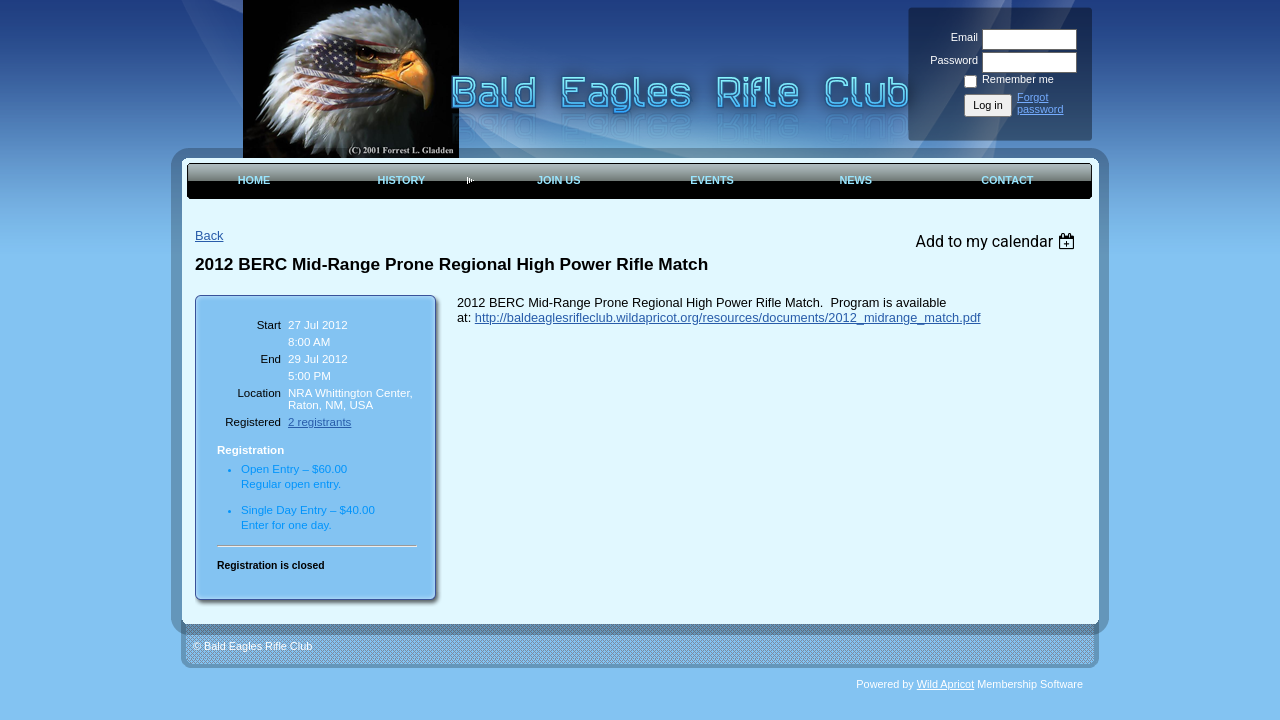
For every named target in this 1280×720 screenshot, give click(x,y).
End (271, 359)
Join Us (559, 180)
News (855, 180)
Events (712, 180)
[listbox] (997, 241)
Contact (1007, 180)
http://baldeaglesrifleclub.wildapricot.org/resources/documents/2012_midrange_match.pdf (728, 317)
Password (950, 60)
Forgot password (1040, 103)
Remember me (1018, 79)
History (402, 180)
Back (209, 235)
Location (259, 393)
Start (269, 325)
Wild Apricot (945, 684)
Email (961, 37)
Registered (253, 422)
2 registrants (319, 422)
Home (254, 180)
